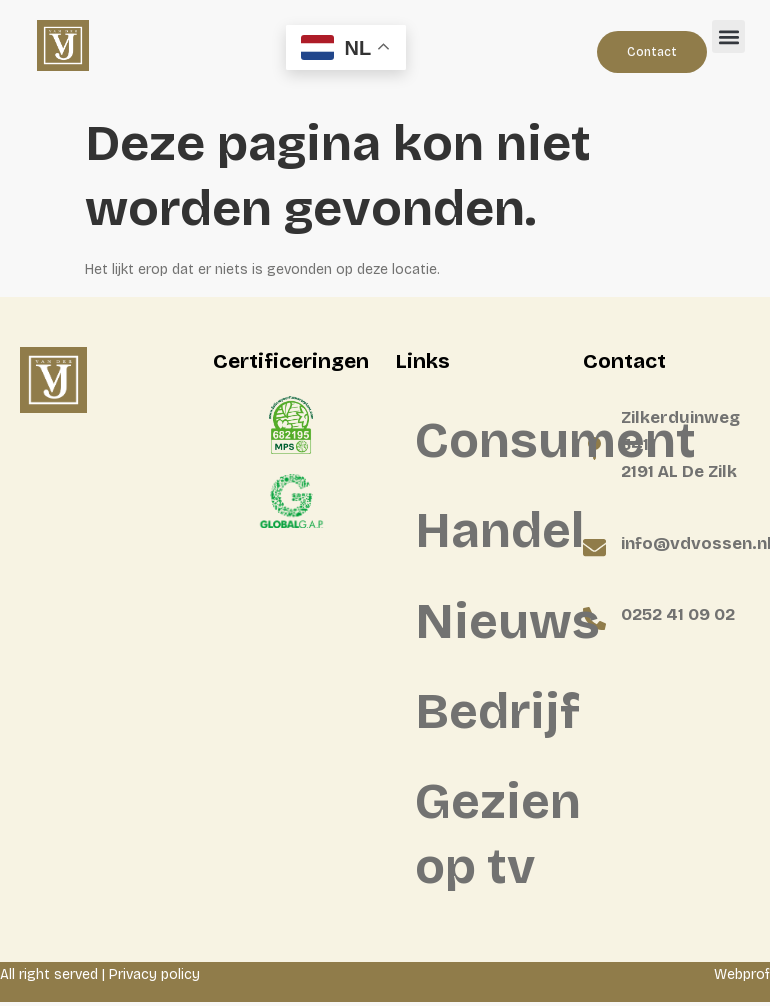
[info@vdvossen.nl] (594, 547)
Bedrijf (489, 714)
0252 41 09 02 (678, 614)
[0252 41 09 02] (594, 618)
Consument (489, 441)
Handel (489, 532)
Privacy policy (154, 978)
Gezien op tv (489, 838)
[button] (728, 36)
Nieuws (489, 623)
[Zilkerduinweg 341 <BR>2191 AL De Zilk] (594, 448)
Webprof (742, 978)
